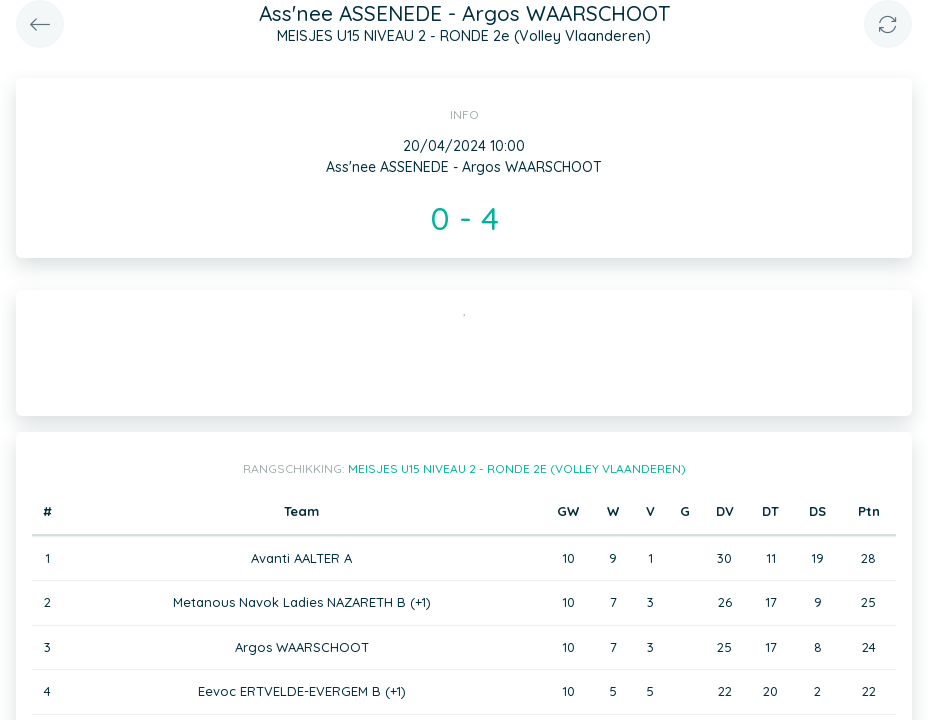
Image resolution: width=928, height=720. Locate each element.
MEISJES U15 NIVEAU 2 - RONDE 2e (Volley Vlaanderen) (517, 468)
